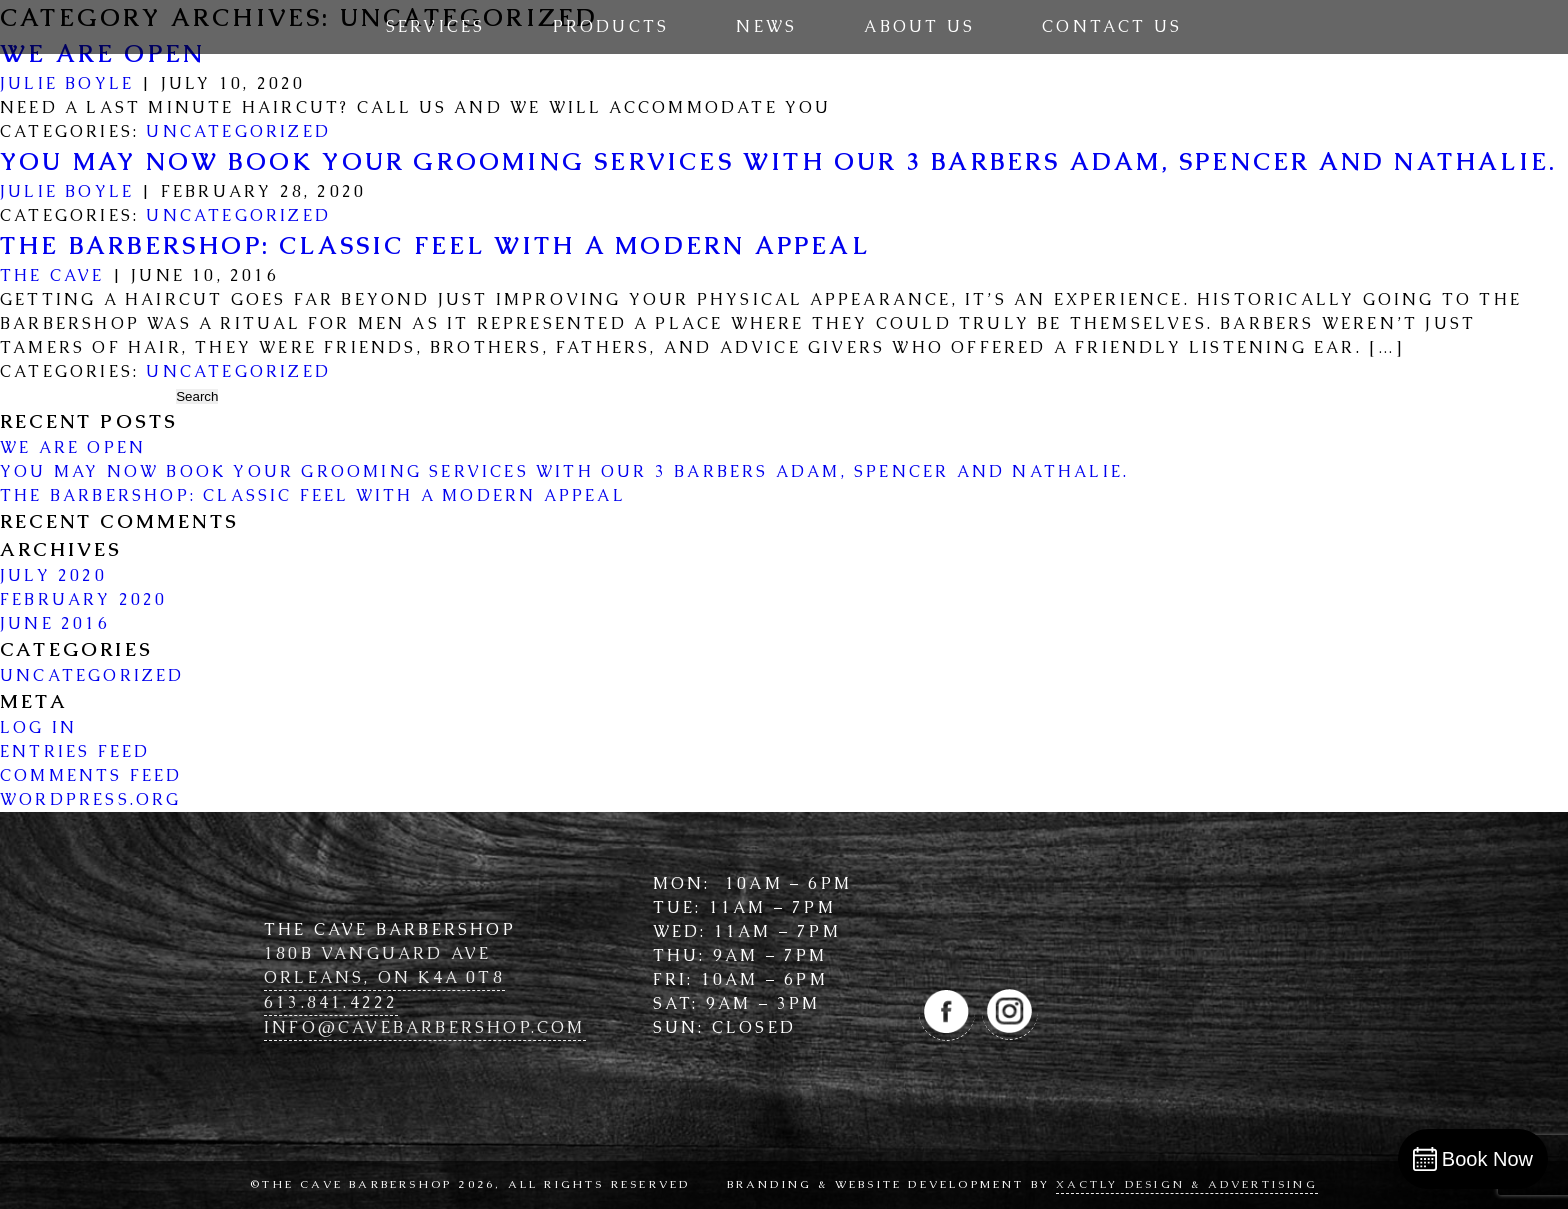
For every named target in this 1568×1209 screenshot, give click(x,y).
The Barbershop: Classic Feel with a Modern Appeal (435, 245)
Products (611, 26)
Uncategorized (238, 131)
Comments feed (91, 775)
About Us (919, 26)
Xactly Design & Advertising (1186, 1184)
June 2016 (55, 623)
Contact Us (1112, 26)
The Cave (52, 275)
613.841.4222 (331, 1002)
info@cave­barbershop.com (425, 1027)
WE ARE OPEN (73, 447)
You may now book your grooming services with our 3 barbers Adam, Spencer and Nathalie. (778, 161)
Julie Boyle (67, 83)
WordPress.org (91, 799)
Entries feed (75, 751)
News (766, 26)
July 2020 (53, 575)
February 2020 (84, 599)
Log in (38, 727)
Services (436, 26)
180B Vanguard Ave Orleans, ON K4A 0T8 (384, 965)
